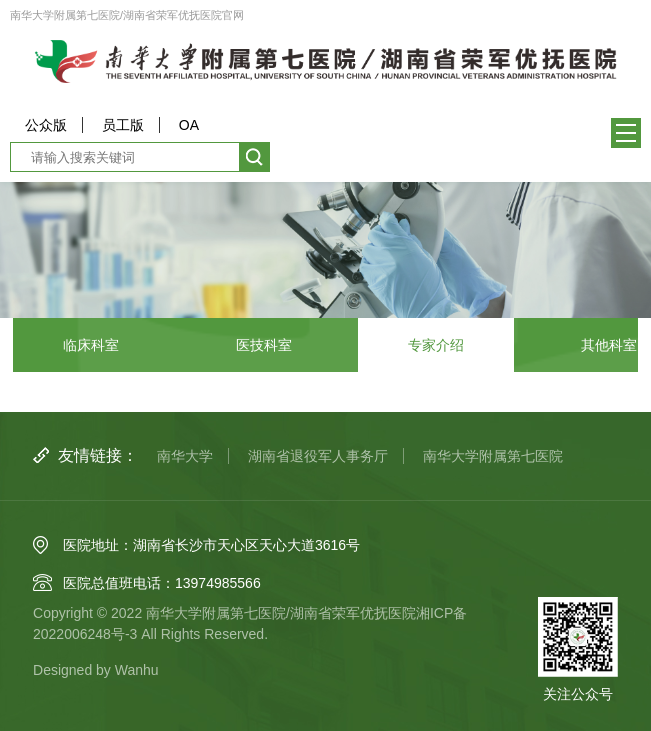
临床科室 (91, 345)
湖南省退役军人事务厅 (318, 456)
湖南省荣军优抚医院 (353, 613)
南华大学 (185, 456)
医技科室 (264, 345)
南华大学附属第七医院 (493, 456)
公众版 (46, 125)
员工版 (123, 125)
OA (189, 125)
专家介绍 (436, 345)
